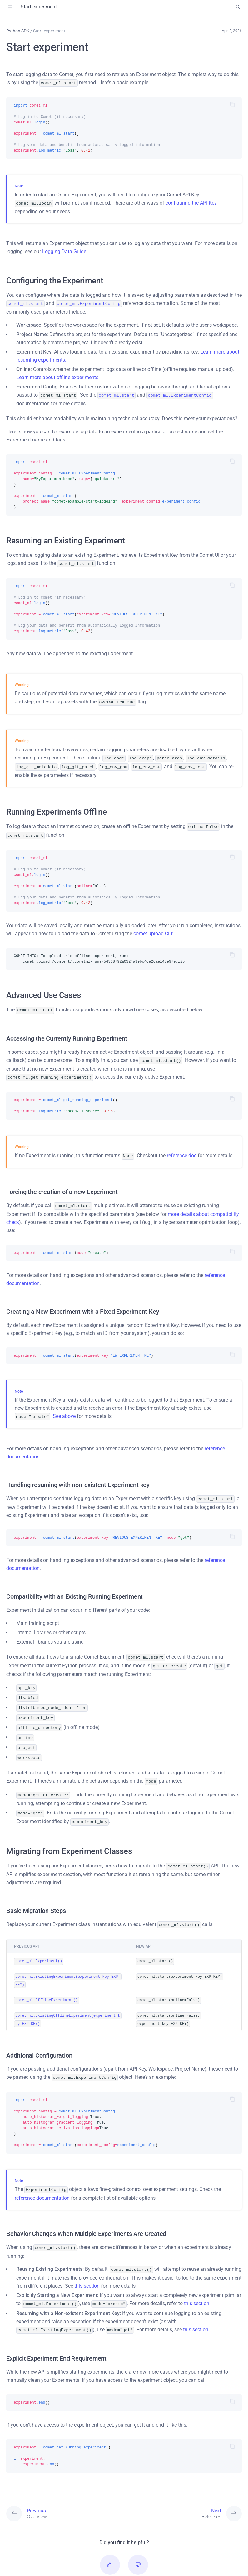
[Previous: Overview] (65, 2485)
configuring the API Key (191, 202)
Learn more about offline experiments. (58, 375)
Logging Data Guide (64, 250)
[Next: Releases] (183, 2485)
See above (64, 1407)
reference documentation (42, 2172)
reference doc (181, 1147)
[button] (110, 2537)
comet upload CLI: (153, 927)
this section (87, 2259)
